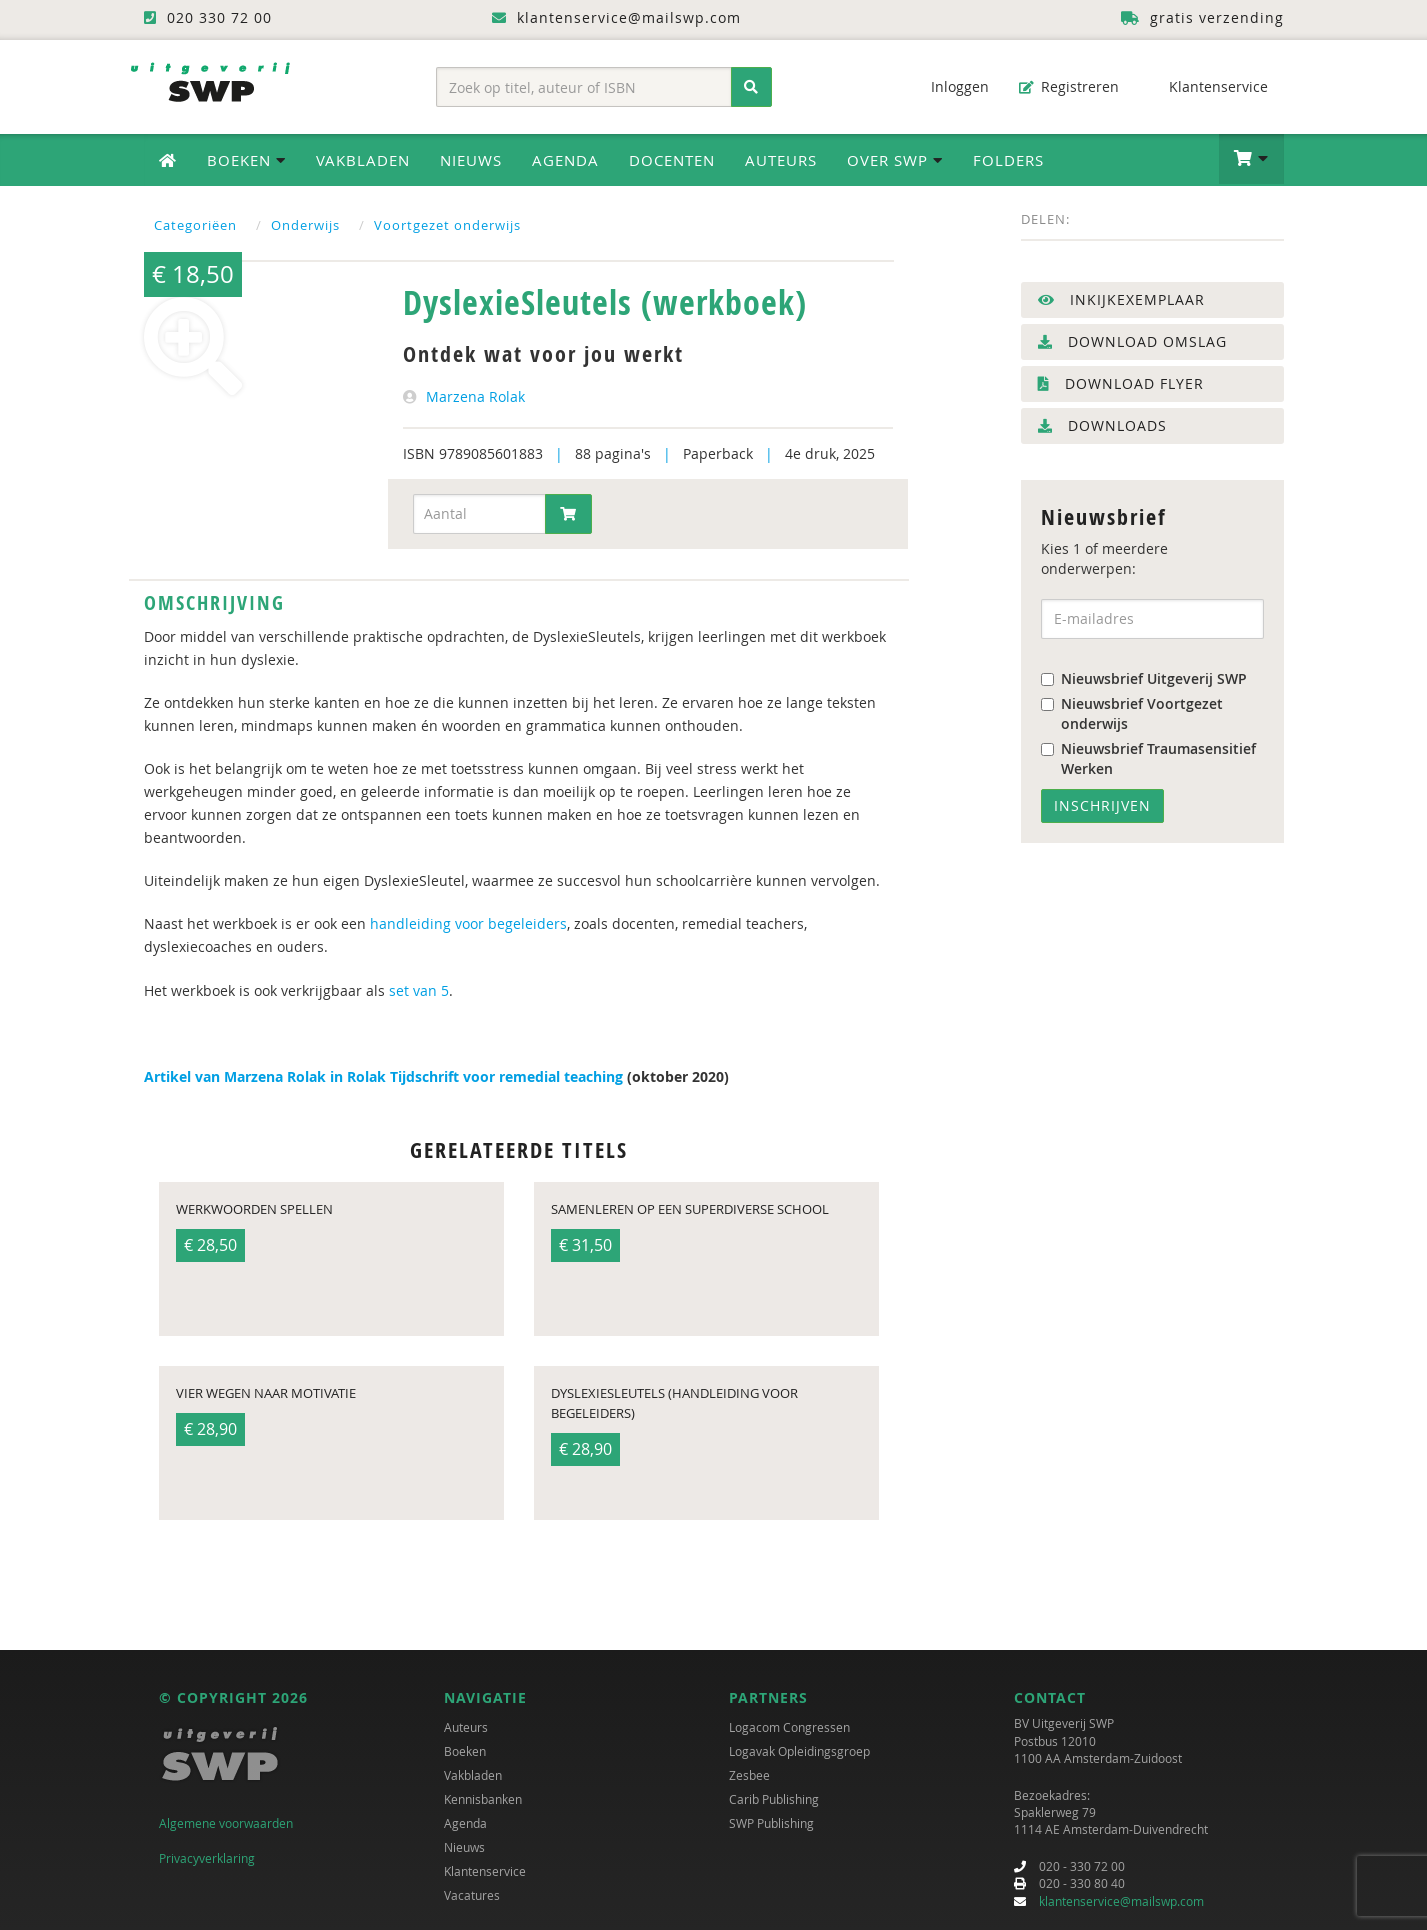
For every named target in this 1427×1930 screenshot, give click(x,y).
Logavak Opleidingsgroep (799, 1751)
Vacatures (472, 1895)
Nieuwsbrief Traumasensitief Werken (1148, 758)
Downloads (1102, 425)
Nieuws (471, 160)
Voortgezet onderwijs (447, 225)
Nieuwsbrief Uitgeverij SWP (1144, 678)
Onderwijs (305, 225)
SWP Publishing (771, 1823)
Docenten (672, 160)
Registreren (1069, 86)
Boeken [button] (246, 160)
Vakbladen (363, 160)
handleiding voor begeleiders (468, 923)
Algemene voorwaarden (226, 1823)
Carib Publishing (774, 1799)
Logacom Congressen (789, 1727)
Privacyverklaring (207, 1858)
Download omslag (1132, 341)
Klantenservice (1208, 86)
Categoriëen (195, 225)
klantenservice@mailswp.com (1121, 1901)
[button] (1251, 159)
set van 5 (419, 990)
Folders (1008, 160)
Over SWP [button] (895, 160)
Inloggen (950, 86)
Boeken (465, 1751)
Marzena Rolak (475, 396)
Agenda (565, 160)
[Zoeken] (751, 87)
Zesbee (749, 1775)
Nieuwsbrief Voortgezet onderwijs (1132, 713)
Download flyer (1121, 383)
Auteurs (781, 160)
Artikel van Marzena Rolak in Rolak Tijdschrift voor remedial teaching (383, 1076)
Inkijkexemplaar (1121, 299)
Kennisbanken (483, 1799)
